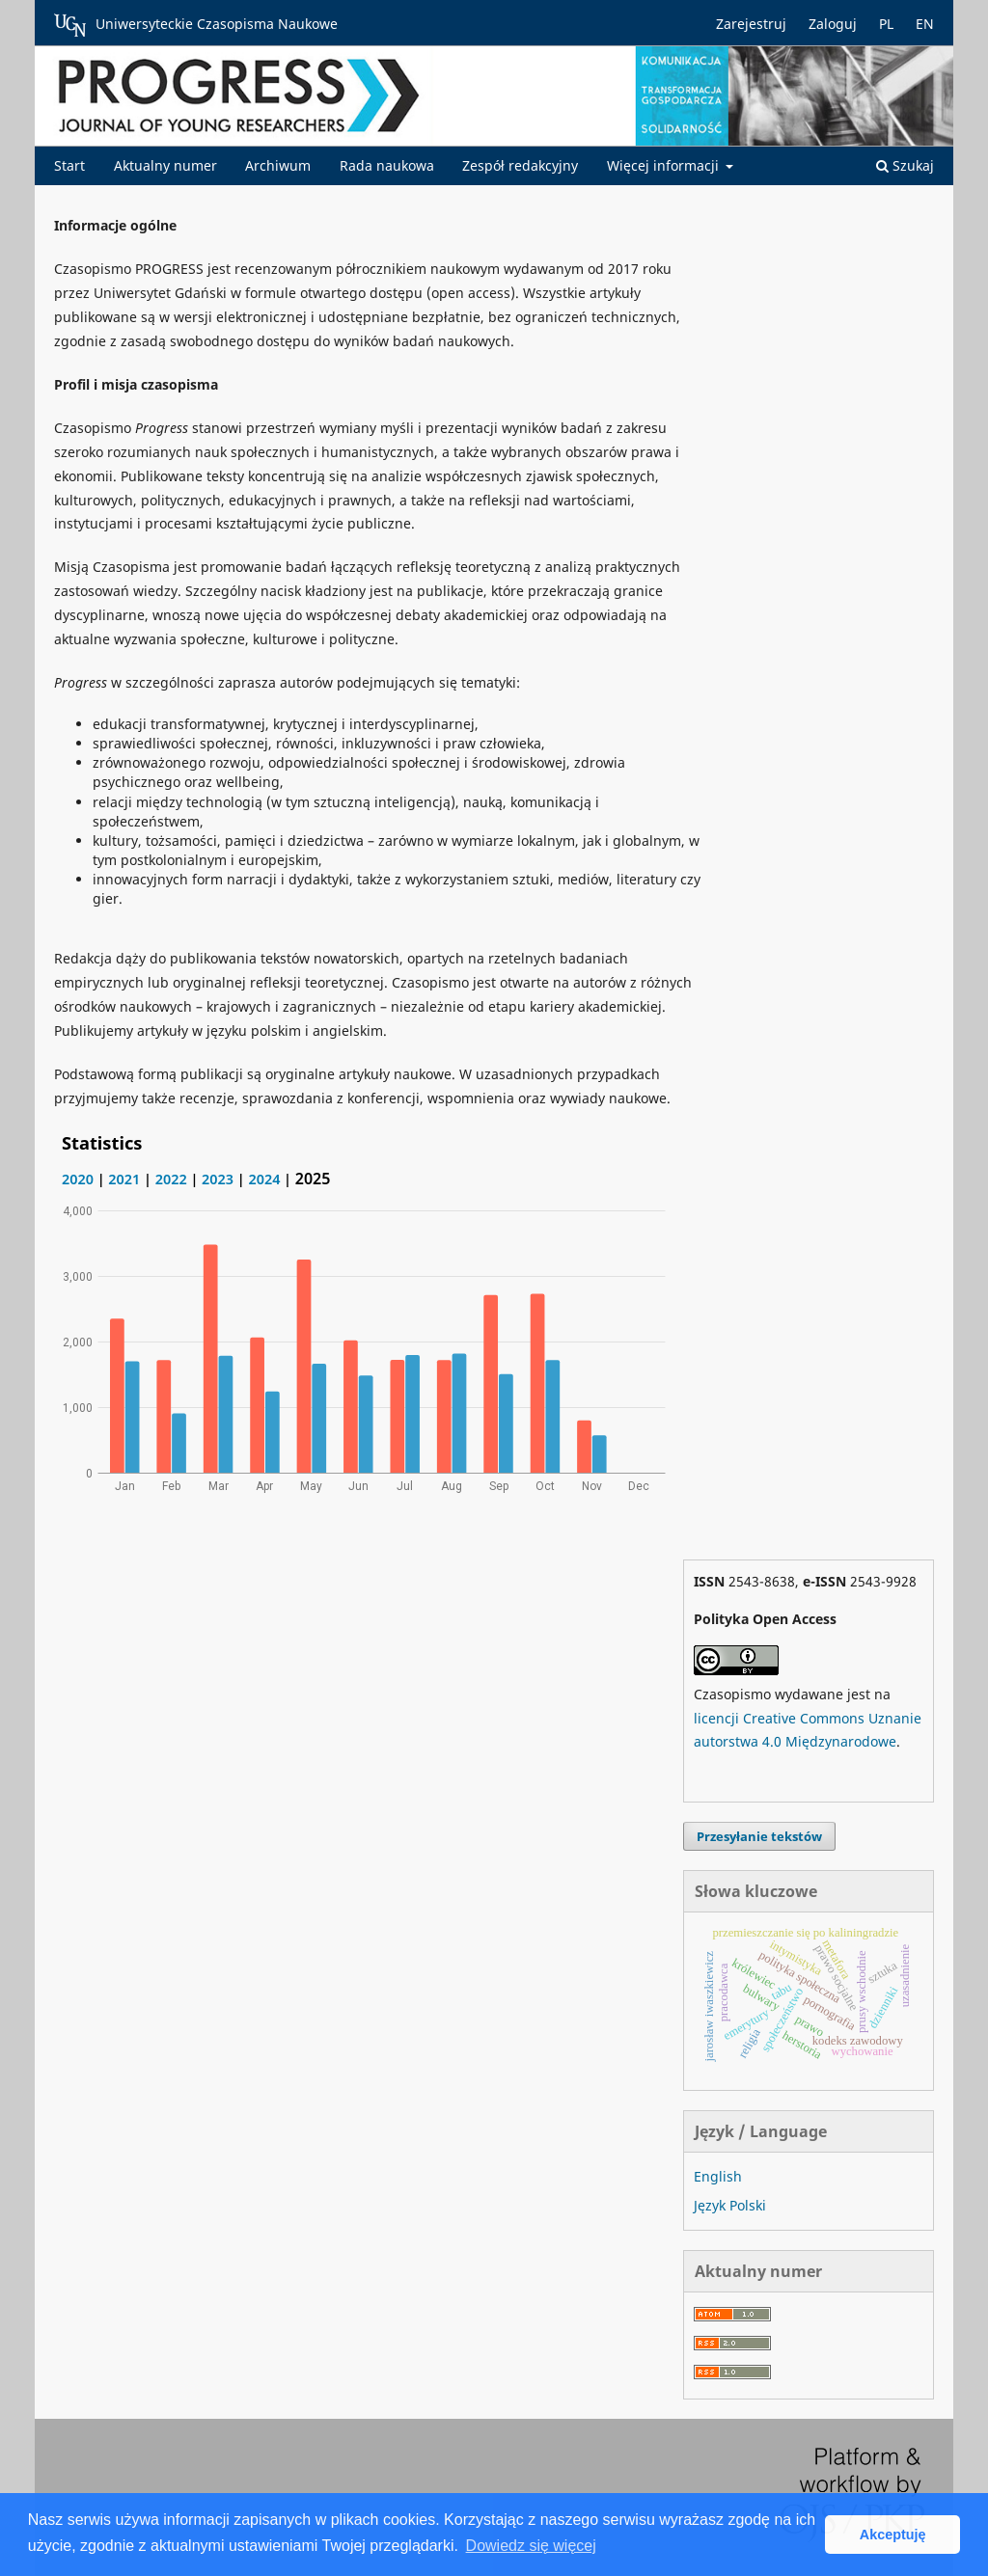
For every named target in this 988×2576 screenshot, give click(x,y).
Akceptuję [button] (893, 2534)
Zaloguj (833, 23)
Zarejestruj (751, 23)
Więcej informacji (665, 165)
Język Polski (730, 2205)
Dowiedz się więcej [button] (531, 2545)
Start (69, 165)
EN (925, 23)
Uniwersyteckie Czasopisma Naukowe (196, 25)
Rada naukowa (387, 165)
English (718, 2176)
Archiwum (278, 165)
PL (886, 23)
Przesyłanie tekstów (759, 1836)
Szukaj (905, 165)
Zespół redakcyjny (520, 165)
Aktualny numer (165, 165)
